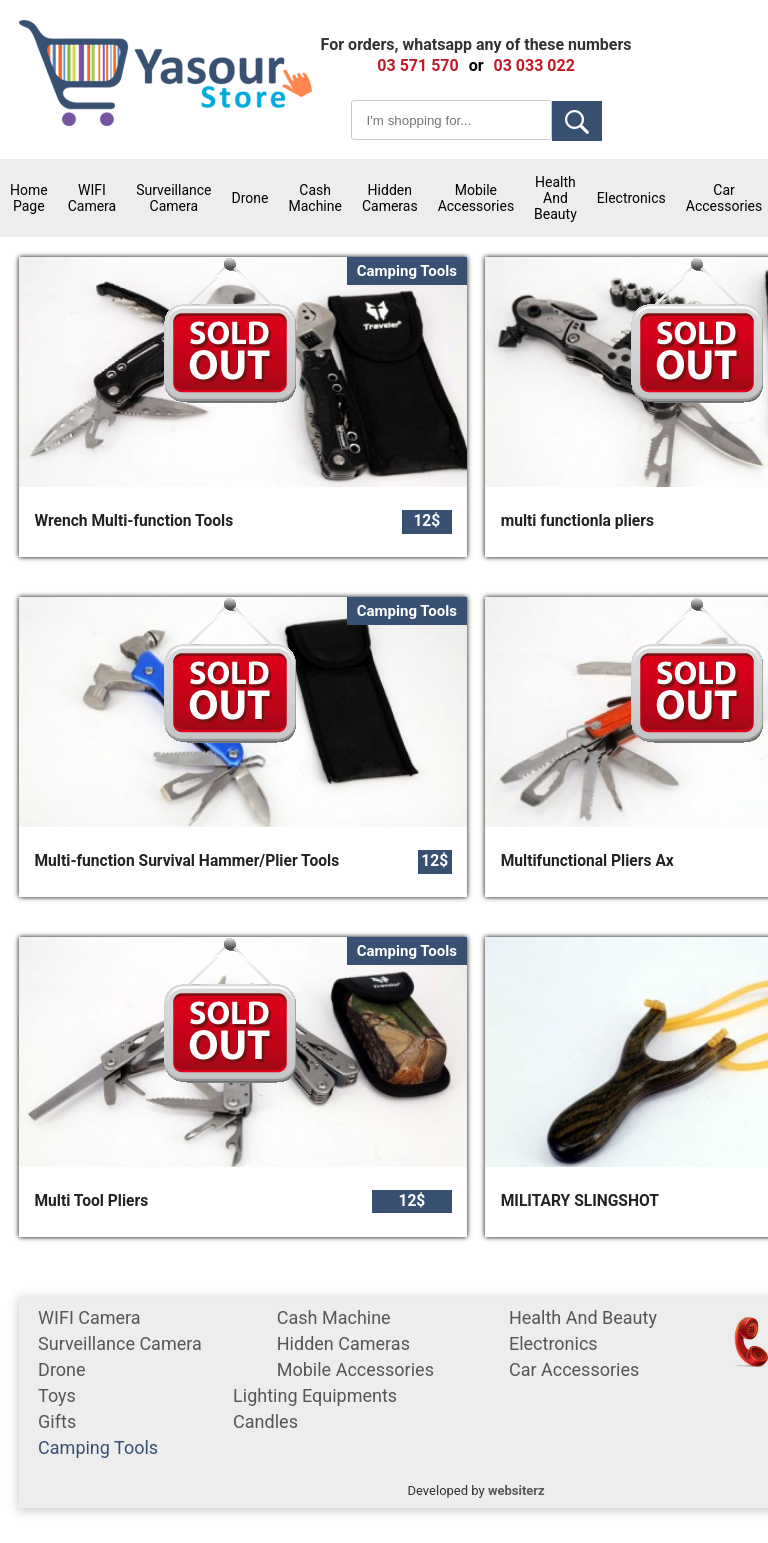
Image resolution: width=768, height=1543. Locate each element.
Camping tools (98, 1447)
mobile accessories (476, 198)
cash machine (314, 198)
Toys (57, 1395)
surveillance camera (173, 198)
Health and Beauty (555, 198)
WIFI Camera (92, 198)
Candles (265, 1421)
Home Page (29, 198)
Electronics (631, 198)
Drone (250, 198)
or (476, 65)
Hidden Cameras (390, 198)
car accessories (574, 1369)
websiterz (516, 1490)
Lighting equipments (315, 1395)
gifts (57, 1421)
